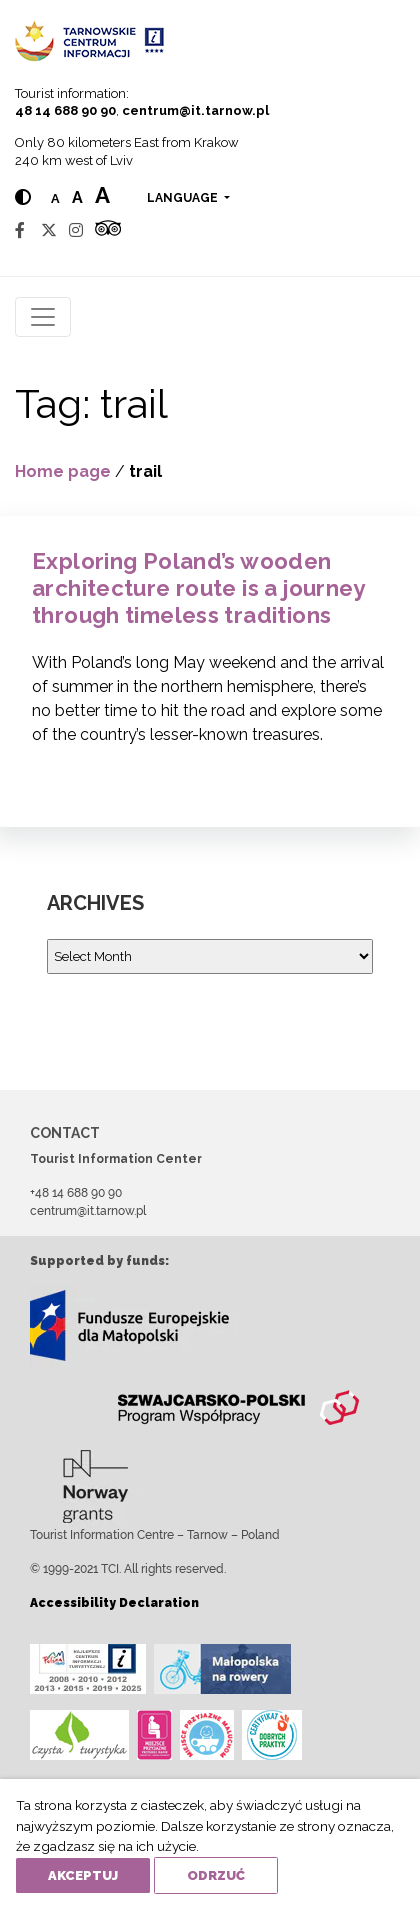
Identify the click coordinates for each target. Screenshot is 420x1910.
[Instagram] (76, 230)
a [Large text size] (102, 195)
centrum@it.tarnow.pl (195, 110)
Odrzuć (216, 1875)
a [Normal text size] (55, 198)
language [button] (184, 198)
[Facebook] (20, 230)
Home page (63, 471)
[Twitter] (49, 230)
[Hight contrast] (23, 197)
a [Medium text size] (77, 197)
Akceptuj (83, 1875)
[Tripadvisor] (108, 230)
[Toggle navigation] (43, 317)
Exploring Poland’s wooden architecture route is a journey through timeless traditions (198, 588)
